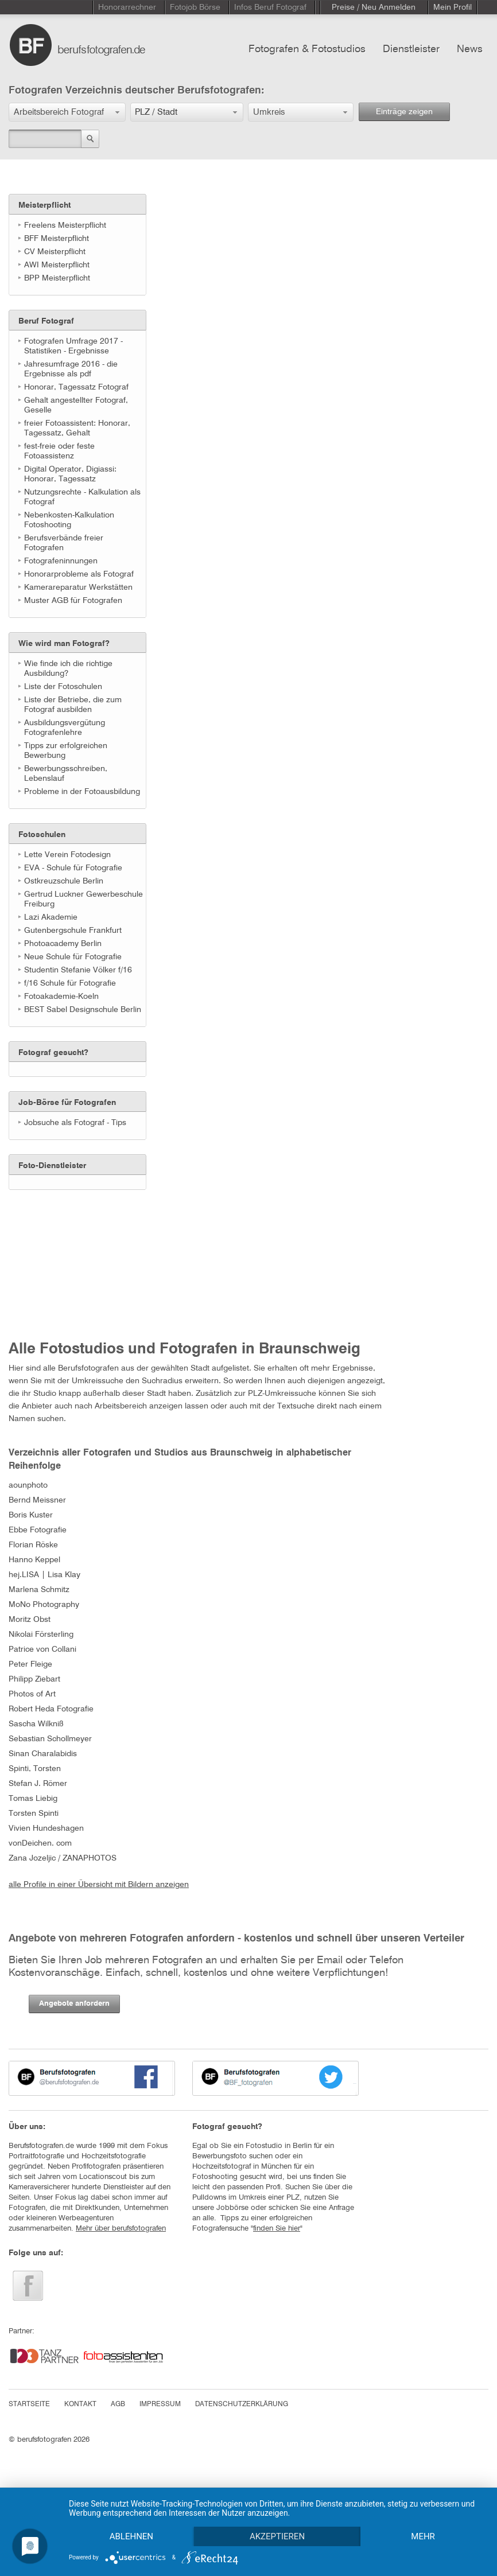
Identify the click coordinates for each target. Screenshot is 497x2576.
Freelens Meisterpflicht (65, 225)
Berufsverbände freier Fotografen (63, 543)
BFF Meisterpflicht (56, 239)
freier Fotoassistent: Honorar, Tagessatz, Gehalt (77, 428)
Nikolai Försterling (41, 1635)
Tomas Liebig (33, 1799)
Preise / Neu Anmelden (374, 7)
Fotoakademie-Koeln (61, 997)
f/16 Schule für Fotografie (70, 983)
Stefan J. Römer (38, 1784)
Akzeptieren (277, 2536)
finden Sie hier (276, 2228)
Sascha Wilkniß (36, 1724)
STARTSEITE (29, 2404)
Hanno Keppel (34, 1560)
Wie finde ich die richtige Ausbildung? (68, 669)
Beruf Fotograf (46, 321)
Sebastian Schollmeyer (50, 1739)
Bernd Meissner (37, 1500)
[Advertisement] (66, 1261)
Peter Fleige (30, 1664)
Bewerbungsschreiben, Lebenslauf (65, 774)
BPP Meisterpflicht (57, 278)
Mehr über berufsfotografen (121, 2228)
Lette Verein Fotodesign (67, 855)
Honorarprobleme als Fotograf (79, 574)
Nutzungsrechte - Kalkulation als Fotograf (82, 497)
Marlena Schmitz (39, 1590)
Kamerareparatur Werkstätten (78, 587)
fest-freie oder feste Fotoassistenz (59, 451)
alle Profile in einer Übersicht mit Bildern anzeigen (99, 1885)
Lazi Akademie (50, 917)
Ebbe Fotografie (38, 1530)
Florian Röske (33, 1545)
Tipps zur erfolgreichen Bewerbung (65, 751)
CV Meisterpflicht (55, 252)
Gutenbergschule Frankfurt (73, 931)
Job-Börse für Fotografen (67, 1103)
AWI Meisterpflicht (57, 265)
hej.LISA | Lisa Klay (44, 1575)
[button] (67, 112)
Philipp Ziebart (34, 1679)
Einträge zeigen (404, 112)
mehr (423, 2536)
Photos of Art (32, 1694)
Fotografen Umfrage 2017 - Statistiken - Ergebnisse (73, 346)
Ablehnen (131, 2536)
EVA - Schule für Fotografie (73, 868)
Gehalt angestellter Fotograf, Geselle (76, 405)
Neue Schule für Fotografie (73, 957)
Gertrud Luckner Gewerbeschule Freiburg (83, 899)
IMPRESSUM (160, 2404)
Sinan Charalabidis (43, 1754)
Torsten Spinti (34, 1814)
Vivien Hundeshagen (46, 1828)
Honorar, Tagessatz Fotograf (76, 387)
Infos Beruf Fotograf (270, 7)
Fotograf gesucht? (53, 1053)
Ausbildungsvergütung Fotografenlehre (64, 728)
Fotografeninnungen (61, 561)
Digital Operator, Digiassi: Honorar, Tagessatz (70, 474)
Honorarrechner (127, 7)
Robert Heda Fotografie (51, 1709)
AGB (118, 2404)
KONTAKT (80, 2404)
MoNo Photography (44, 1605)
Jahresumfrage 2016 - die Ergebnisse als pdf (71, 369)
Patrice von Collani (42, 1649)
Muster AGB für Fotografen (73, 601)
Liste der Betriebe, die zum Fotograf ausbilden (73, 705)
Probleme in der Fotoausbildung (82, 792)
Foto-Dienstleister (52, 1166)
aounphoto (28, 1485)
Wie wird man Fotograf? (64, 644)
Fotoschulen (41, 835)
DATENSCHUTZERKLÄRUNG (241, 2404)
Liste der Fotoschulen (63, 687)
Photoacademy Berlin (63, 944)
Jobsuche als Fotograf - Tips (75, 1123)
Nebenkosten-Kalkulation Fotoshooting (69, 520)
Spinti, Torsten (35, 1769)
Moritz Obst (30, 1620)
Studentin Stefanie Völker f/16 (78, 970)
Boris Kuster (31, 1515)
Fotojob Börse (195, 7)
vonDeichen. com (40, 1843)
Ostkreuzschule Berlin (63, 881)
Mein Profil (452, 7)
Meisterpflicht (44, 205)
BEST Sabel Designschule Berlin (82, 1010)
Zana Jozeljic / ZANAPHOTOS (63, 1858)
